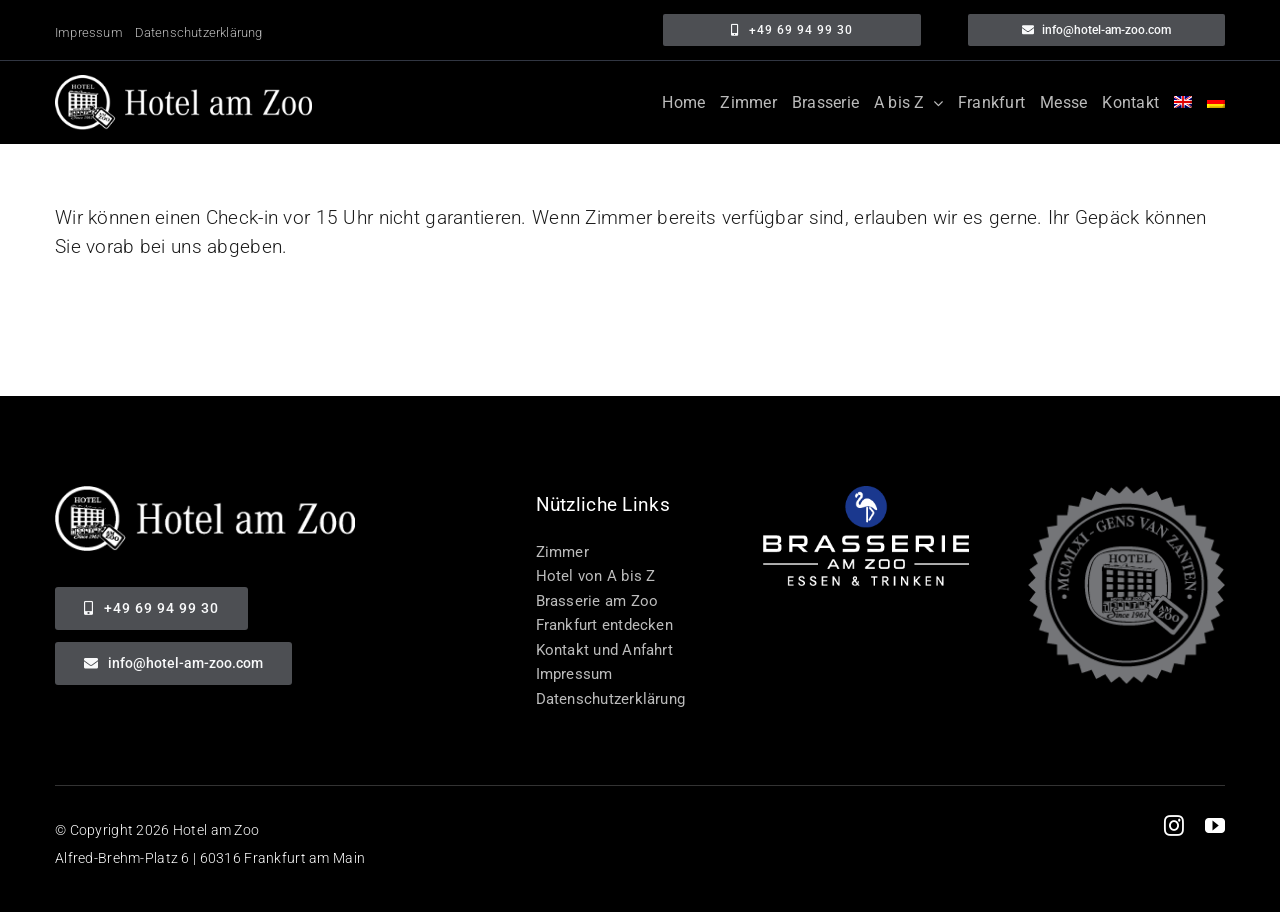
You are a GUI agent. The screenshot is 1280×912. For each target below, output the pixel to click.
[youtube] (1215, 826)
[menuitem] (1183, 103)
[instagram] (1174, 826)
